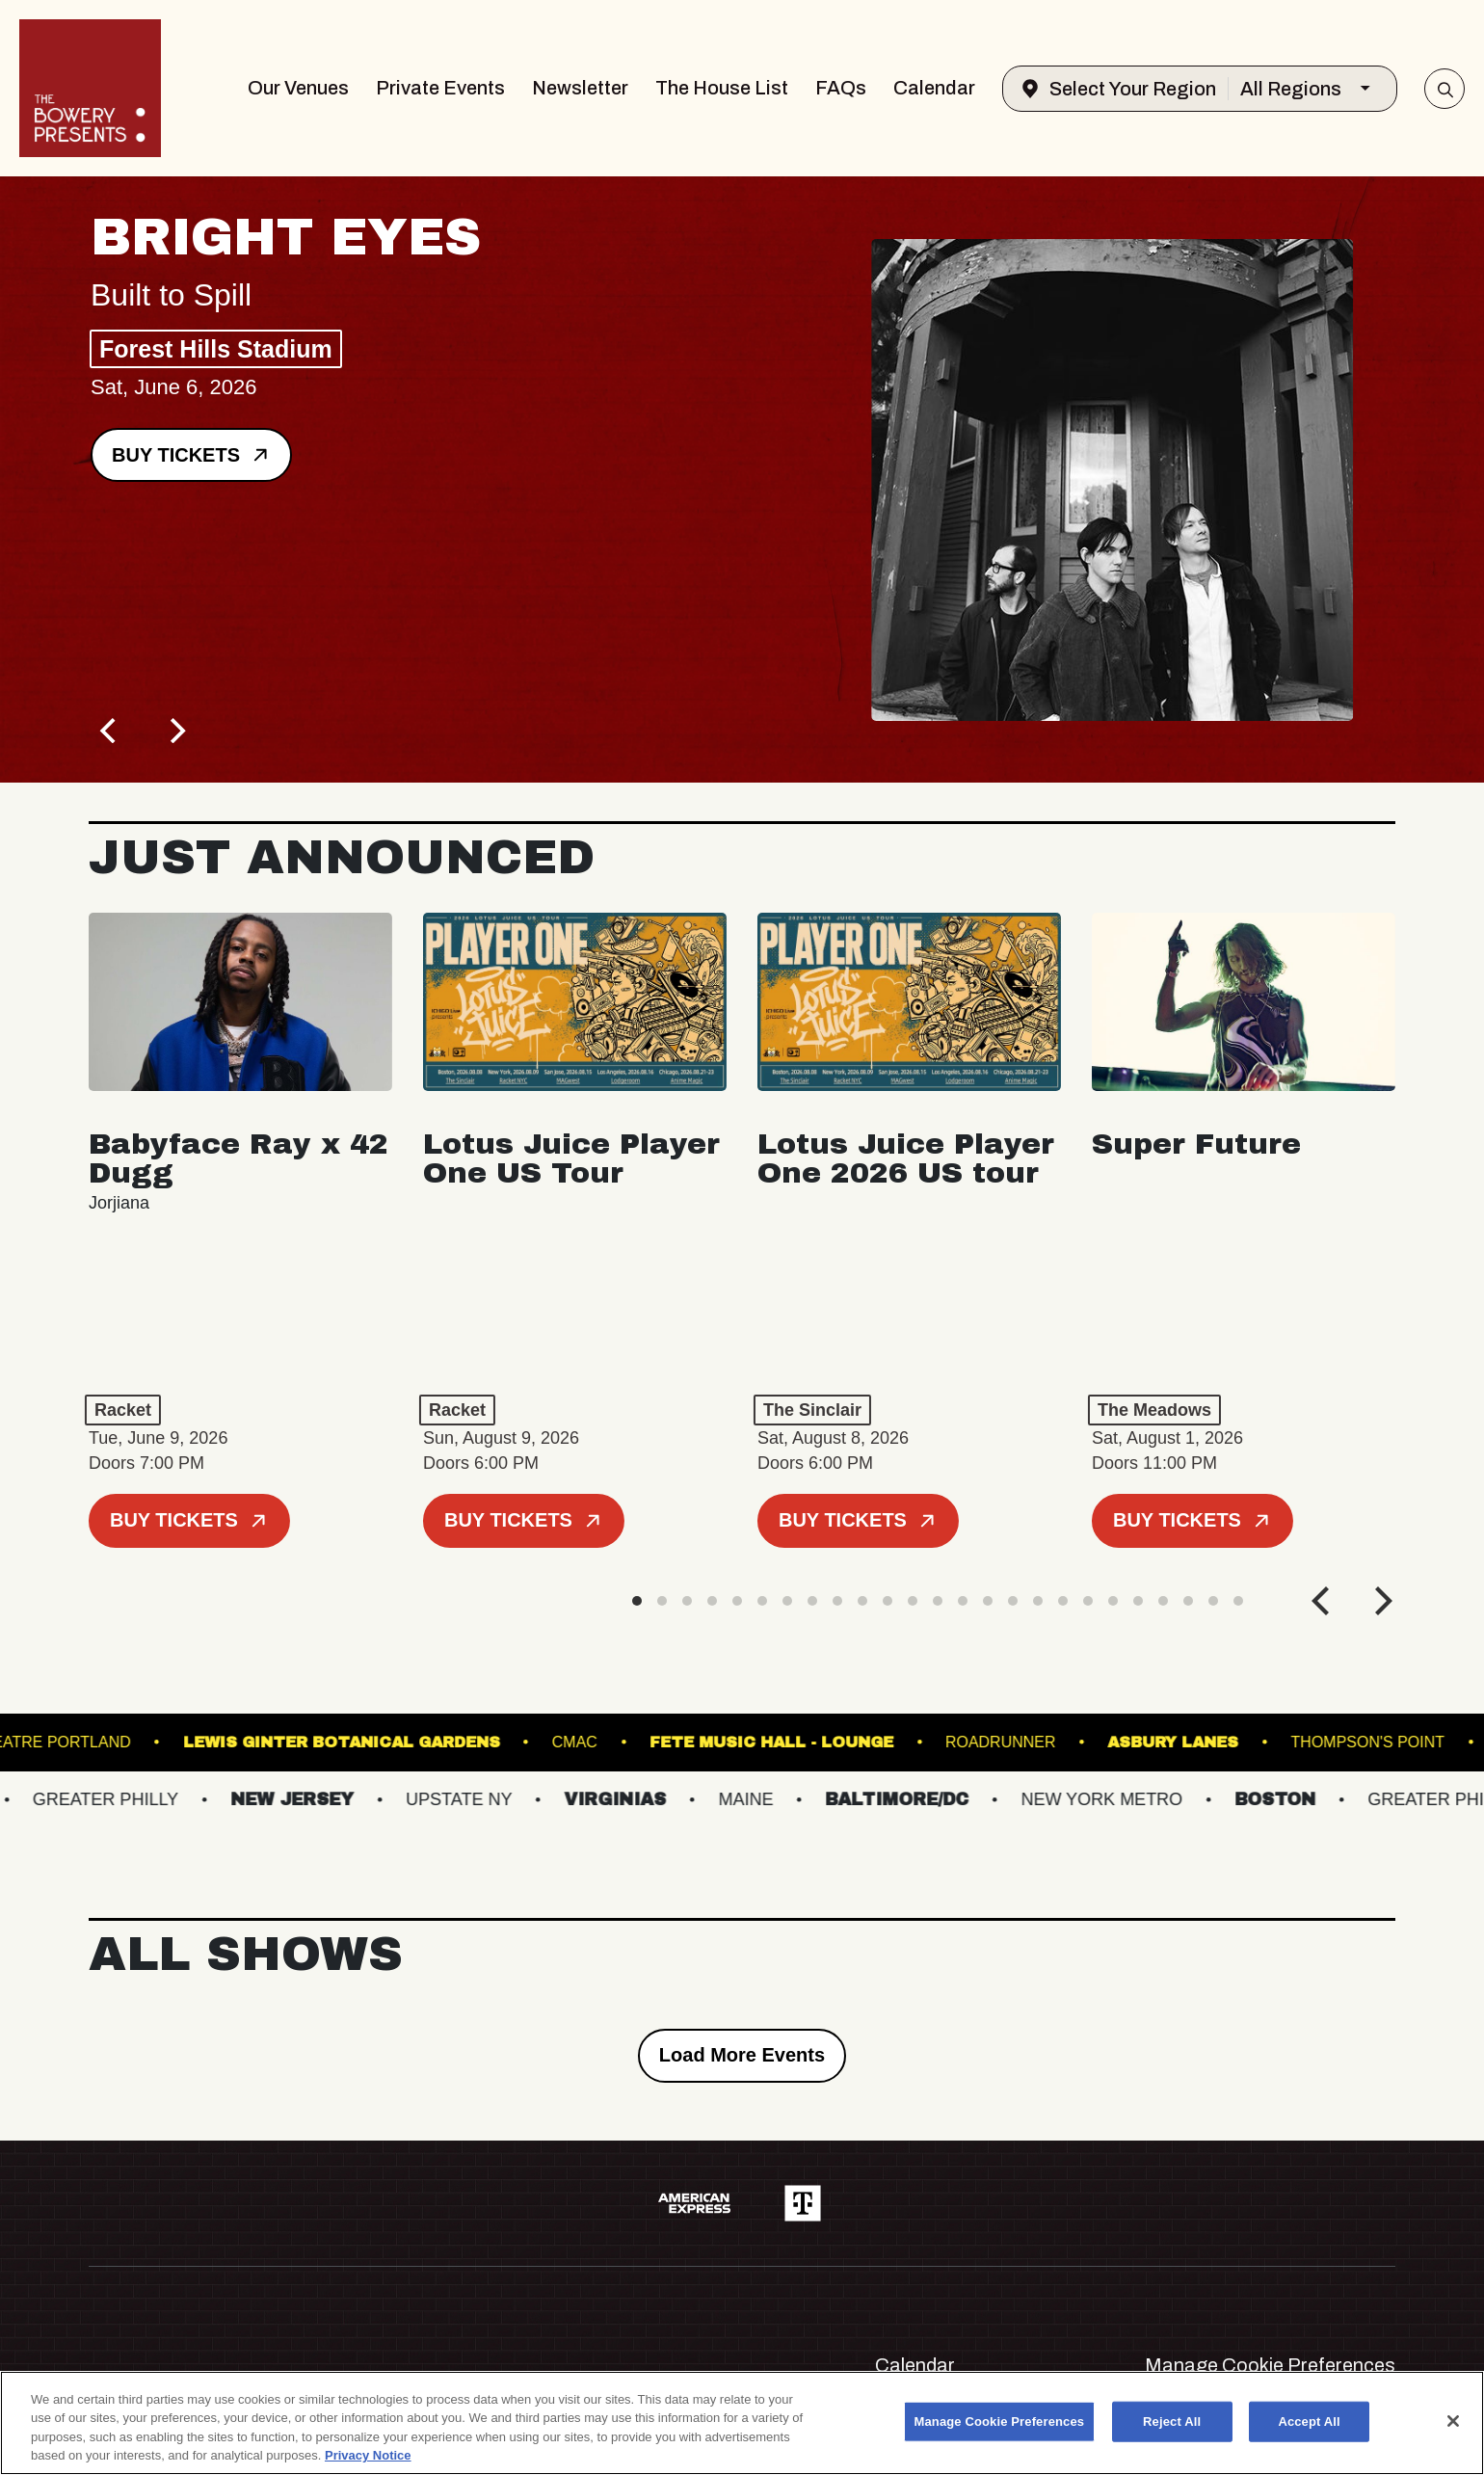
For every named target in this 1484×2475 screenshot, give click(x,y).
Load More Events (742, 2054)
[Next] (175, 730)
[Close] (1453, 2421)
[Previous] (110, 730)
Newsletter (580, 87)
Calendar (934, 87)
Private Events (440, 87)
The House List (721, 87)
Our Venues (298, 87)
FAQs (840, 87)
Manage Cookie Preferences (1270, 2365)
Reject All (1172, 2421)
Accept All (1308, 2421)
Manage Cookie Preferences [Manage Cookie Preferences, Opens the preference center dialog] (999, 2421)
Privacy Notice (368, 2455)
